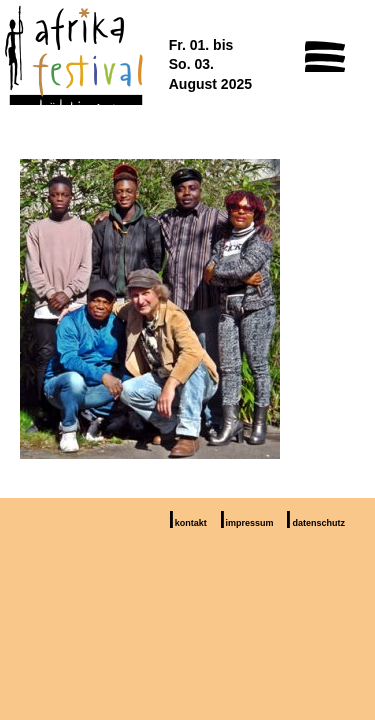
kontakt (191, 523)
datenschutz (318, 523)
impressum (250, 523)
